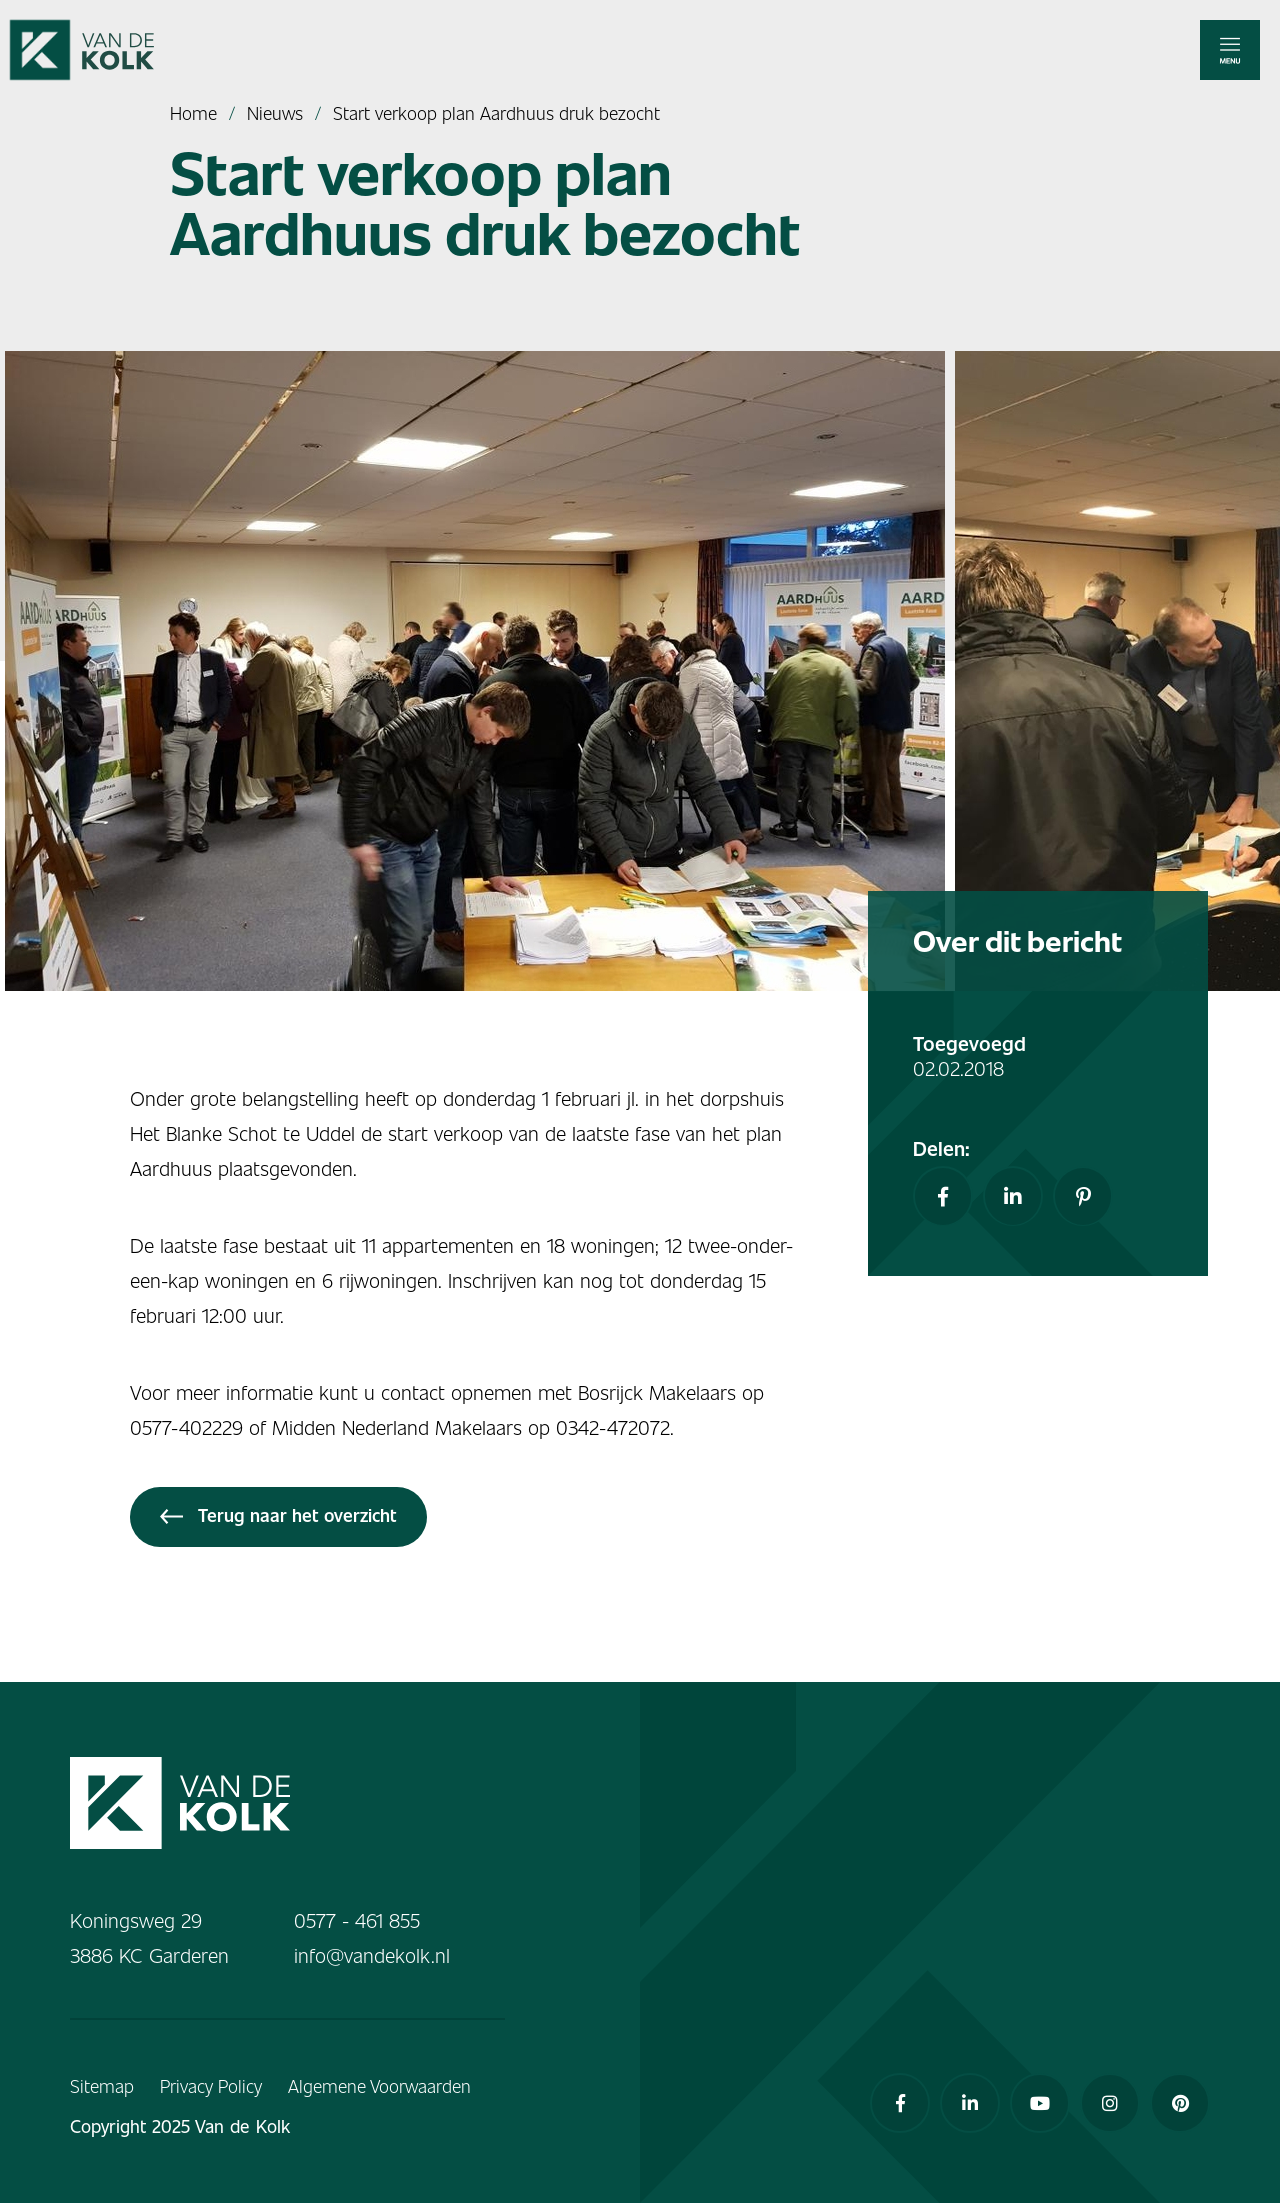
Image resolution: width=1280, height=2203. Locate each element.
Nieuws (275, 112)
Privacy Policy (211, 2085)
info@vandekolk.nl (372, 1955)
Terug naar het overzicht (278, 1514)
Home (193, 112)
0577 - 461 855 (357, 1920)
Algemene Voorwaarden (379, 2085)
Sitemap (102, 2085)
